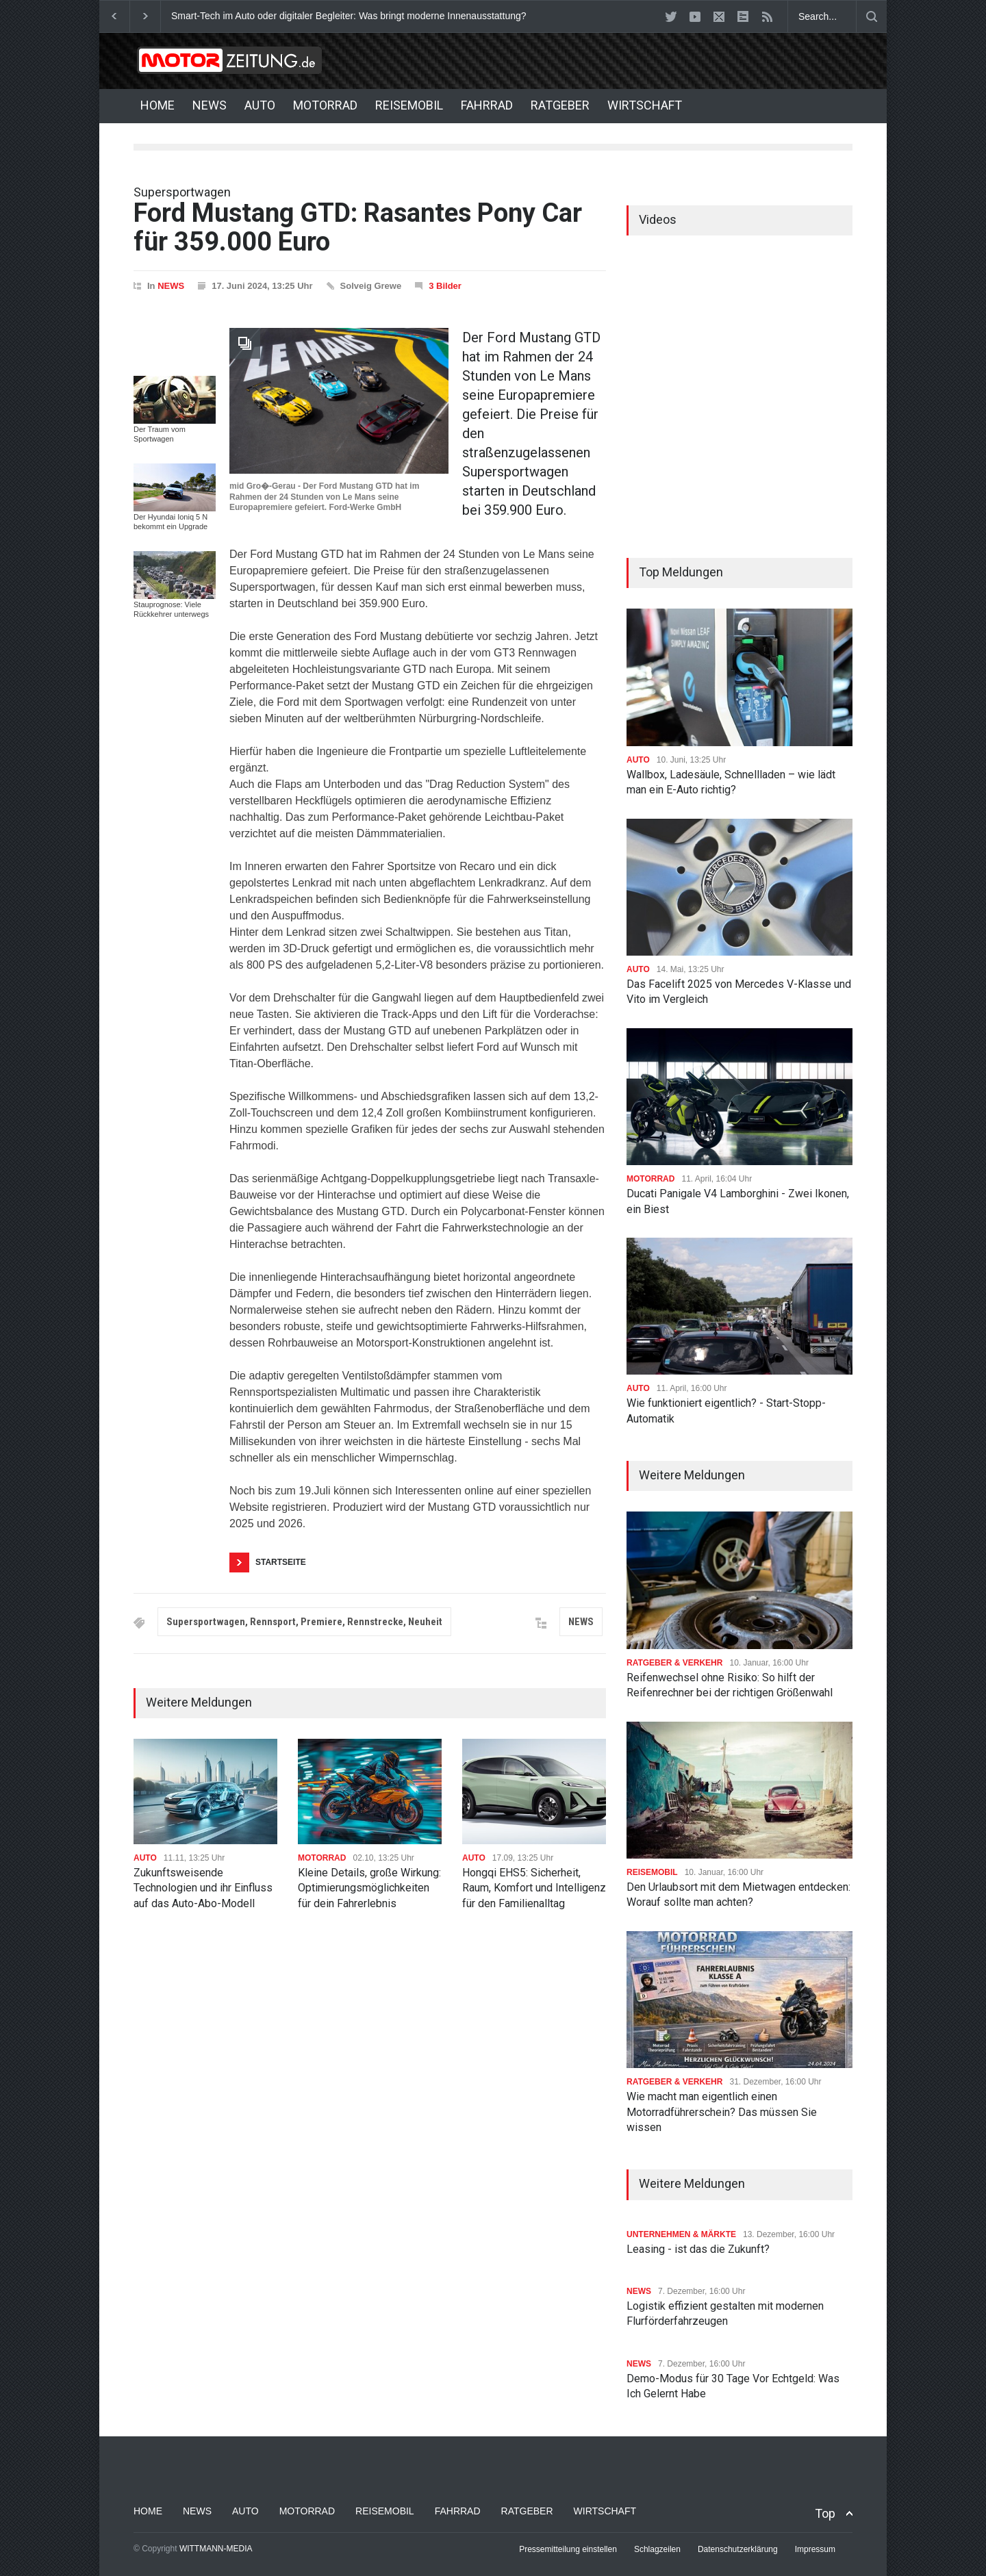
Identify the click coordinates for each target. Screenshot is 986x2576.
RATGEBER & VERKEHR (674, 1663)
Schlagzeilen (657, 2549)
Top (825, 2513)
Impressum (815, 2549)
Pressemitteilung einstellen (568, 2549)
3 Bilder (445, 286)
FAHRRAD (487, 105)
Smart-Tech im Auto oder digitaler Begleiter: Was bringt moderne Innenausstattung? (349, 15)
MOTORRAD (325, 105)
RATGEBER (560, 105)
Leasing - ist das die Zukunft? (698, 2249)
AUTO (259, 105)
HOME (157, 105)
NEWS (209, 105)
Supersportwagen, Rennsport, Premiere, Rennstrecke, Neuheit (304, 1622)
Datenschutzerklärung (738, 2549)
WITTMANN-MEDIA (216, 2548)
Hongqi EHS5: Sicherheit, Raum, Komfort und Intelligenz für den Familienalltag (534, 1888)
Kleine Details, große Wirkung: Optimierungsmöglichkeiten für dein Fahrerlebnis (369, 1888)
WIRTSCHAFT (644, 105)
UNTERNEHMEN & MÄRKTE (681, 2234)
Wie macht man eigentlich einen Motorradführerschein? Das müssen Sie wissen (722, 2112)
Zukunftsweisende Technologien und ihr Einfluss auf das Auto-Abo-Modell (203, 1888)
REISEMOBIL (409, 105)
